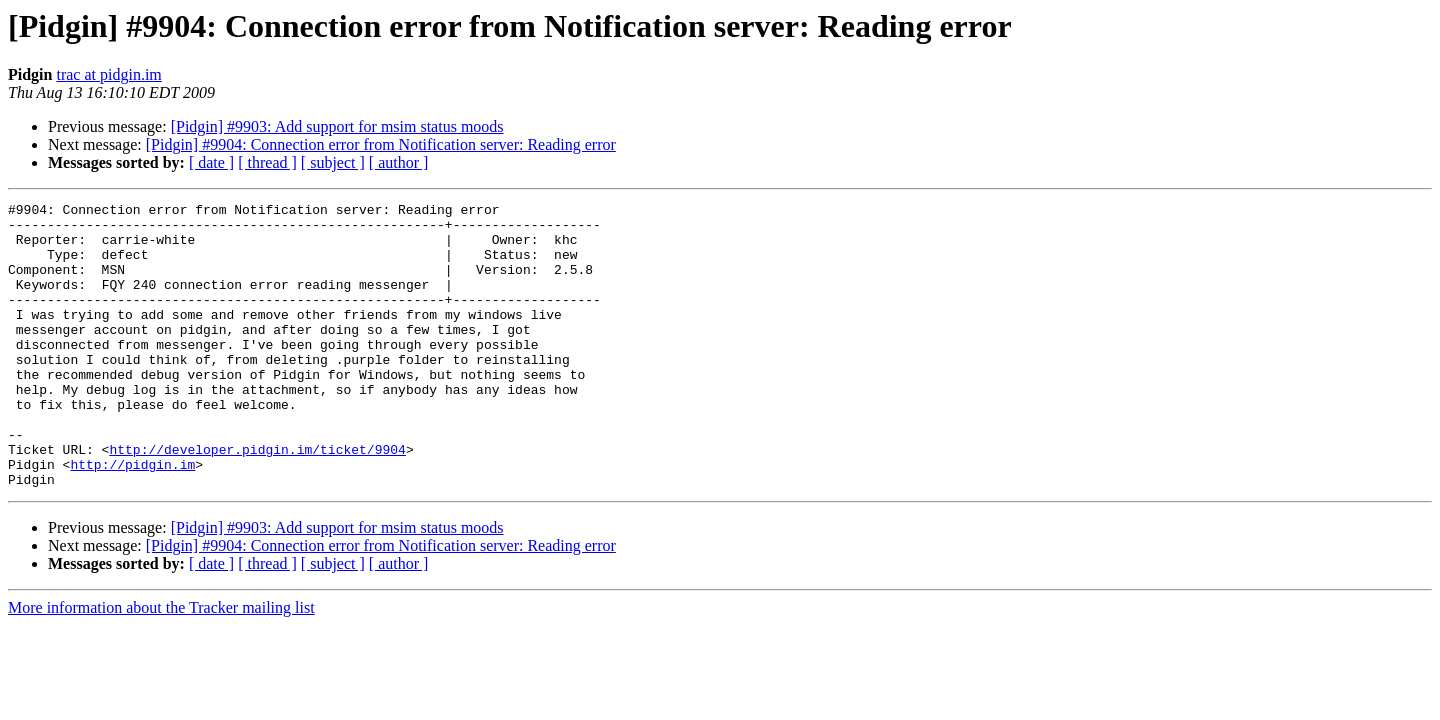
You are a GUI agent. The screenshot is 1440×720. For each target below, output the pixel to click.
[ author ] (399, 162)
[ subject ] (333, 162)
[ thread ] (267, 162)
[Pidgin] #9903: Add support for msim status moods (337, 126)
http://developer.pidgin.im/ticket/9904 (257, 500)
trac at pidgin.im (108, 74)
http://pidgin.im (132, 518)
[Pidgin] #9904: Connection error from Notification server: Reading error (381, 144)
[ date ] (211, 162)
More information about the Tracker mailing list (161, 664)
